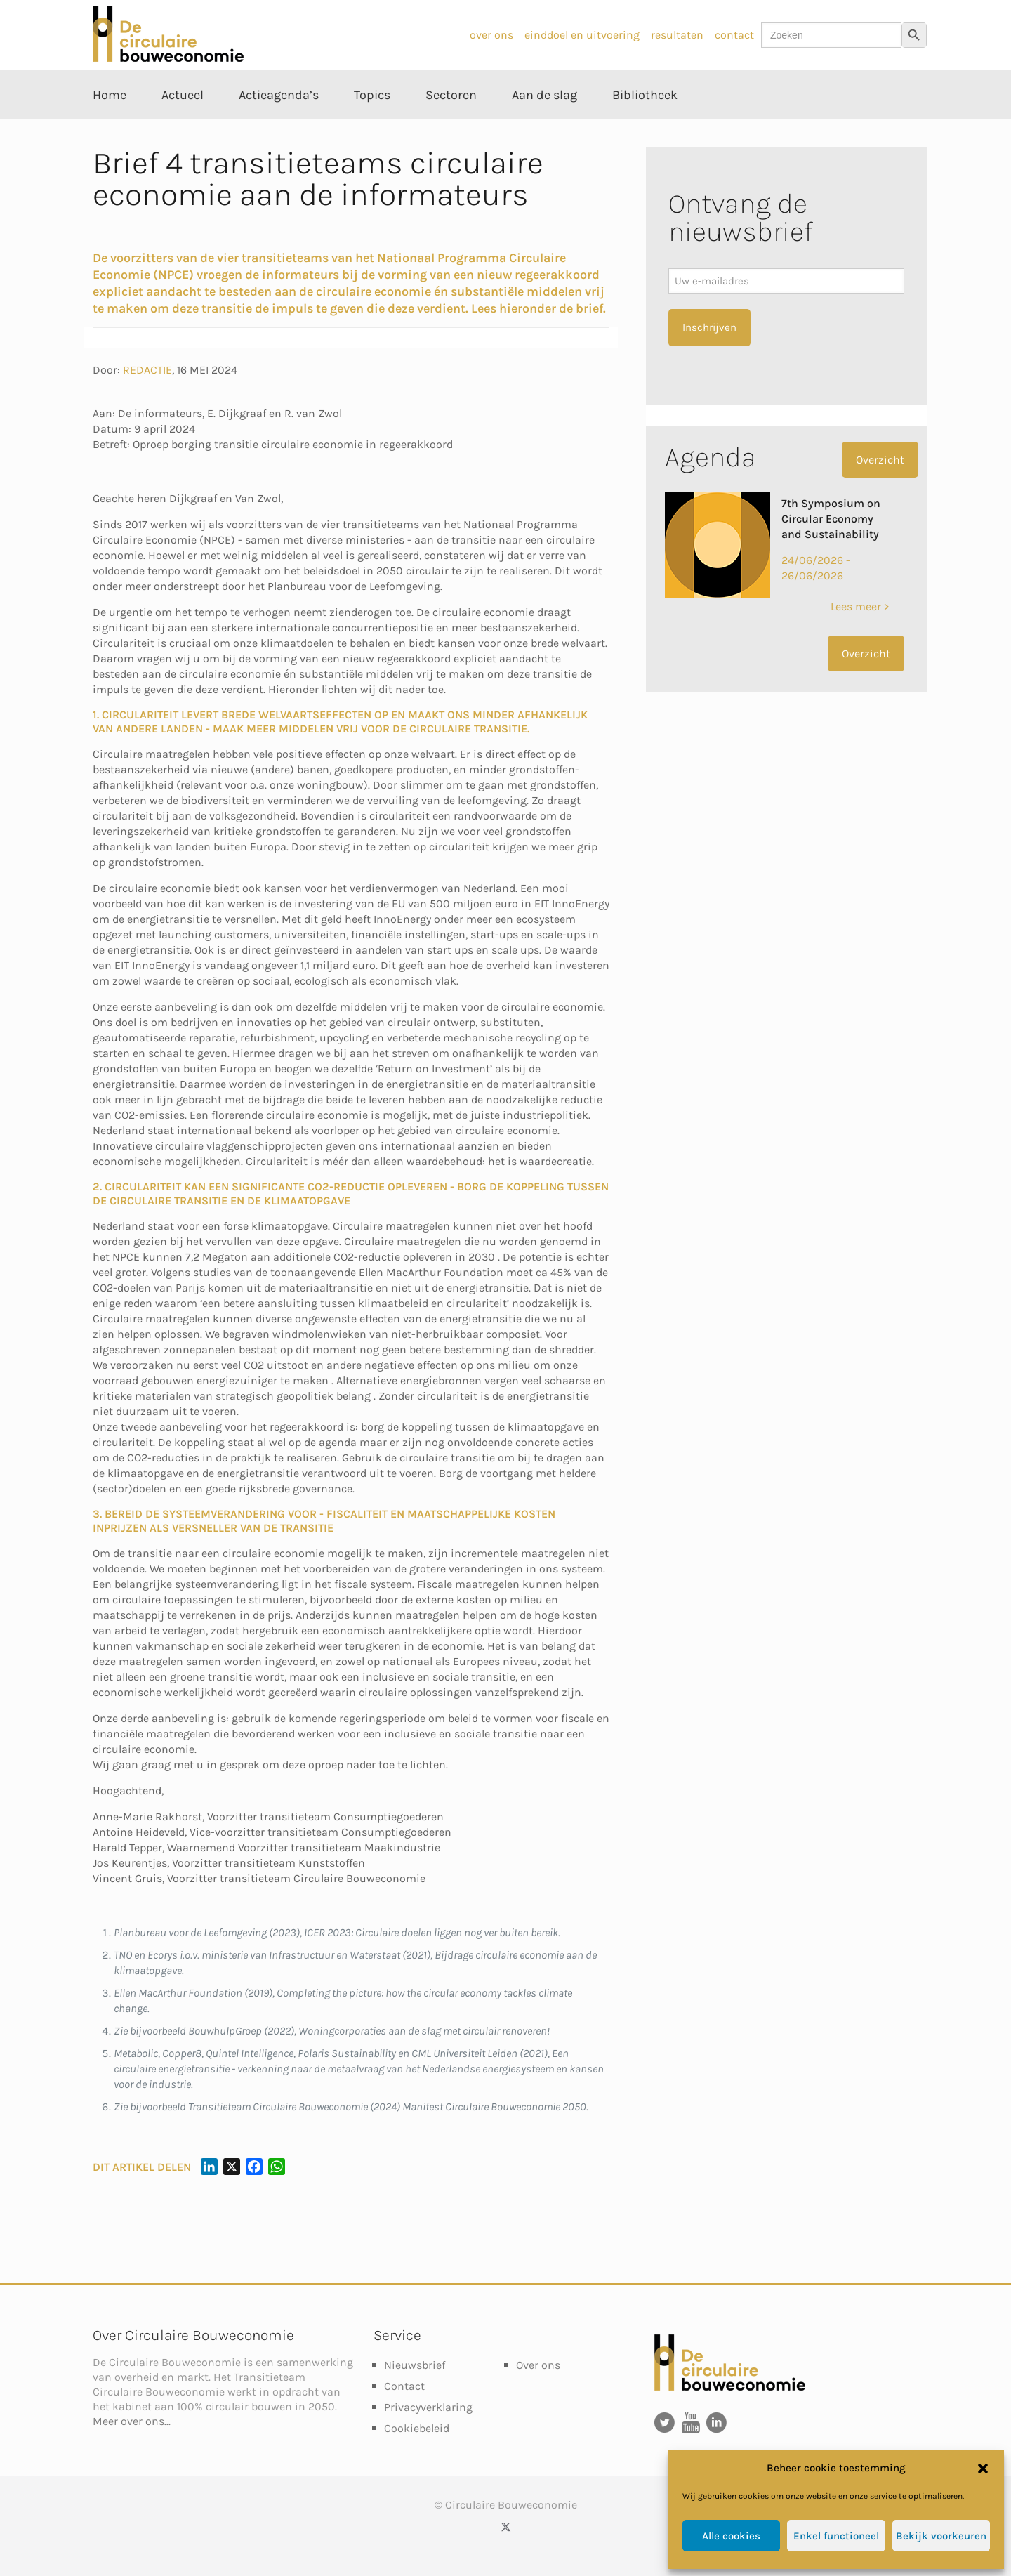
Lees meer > (860, 606)
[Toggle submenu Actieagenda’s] (279, 126)
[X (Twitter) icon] (506, 2527)
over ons (491, 34)
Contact (404, 2386)
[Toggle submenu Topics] (372, 126)
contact (734, 34)
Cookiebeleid (416, 2428)
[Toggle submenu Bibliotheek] (645, 126)
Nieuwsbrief (414, 2365)
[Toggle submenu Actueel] (182, 126)
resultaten (677, 34)
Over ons (538, 2365)
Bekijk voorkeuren (941, 2536)
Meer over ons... (132, 2421)
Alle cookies (731, 2536)
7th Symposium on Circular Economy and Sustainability (830, 519)
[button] (983, 2469)
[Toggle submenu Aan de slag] (544, 126)
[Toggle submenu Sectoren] (451, 126)
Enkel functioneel (836, 2536)
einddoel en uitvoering (582, 34)
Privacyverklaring (428, 2407)
